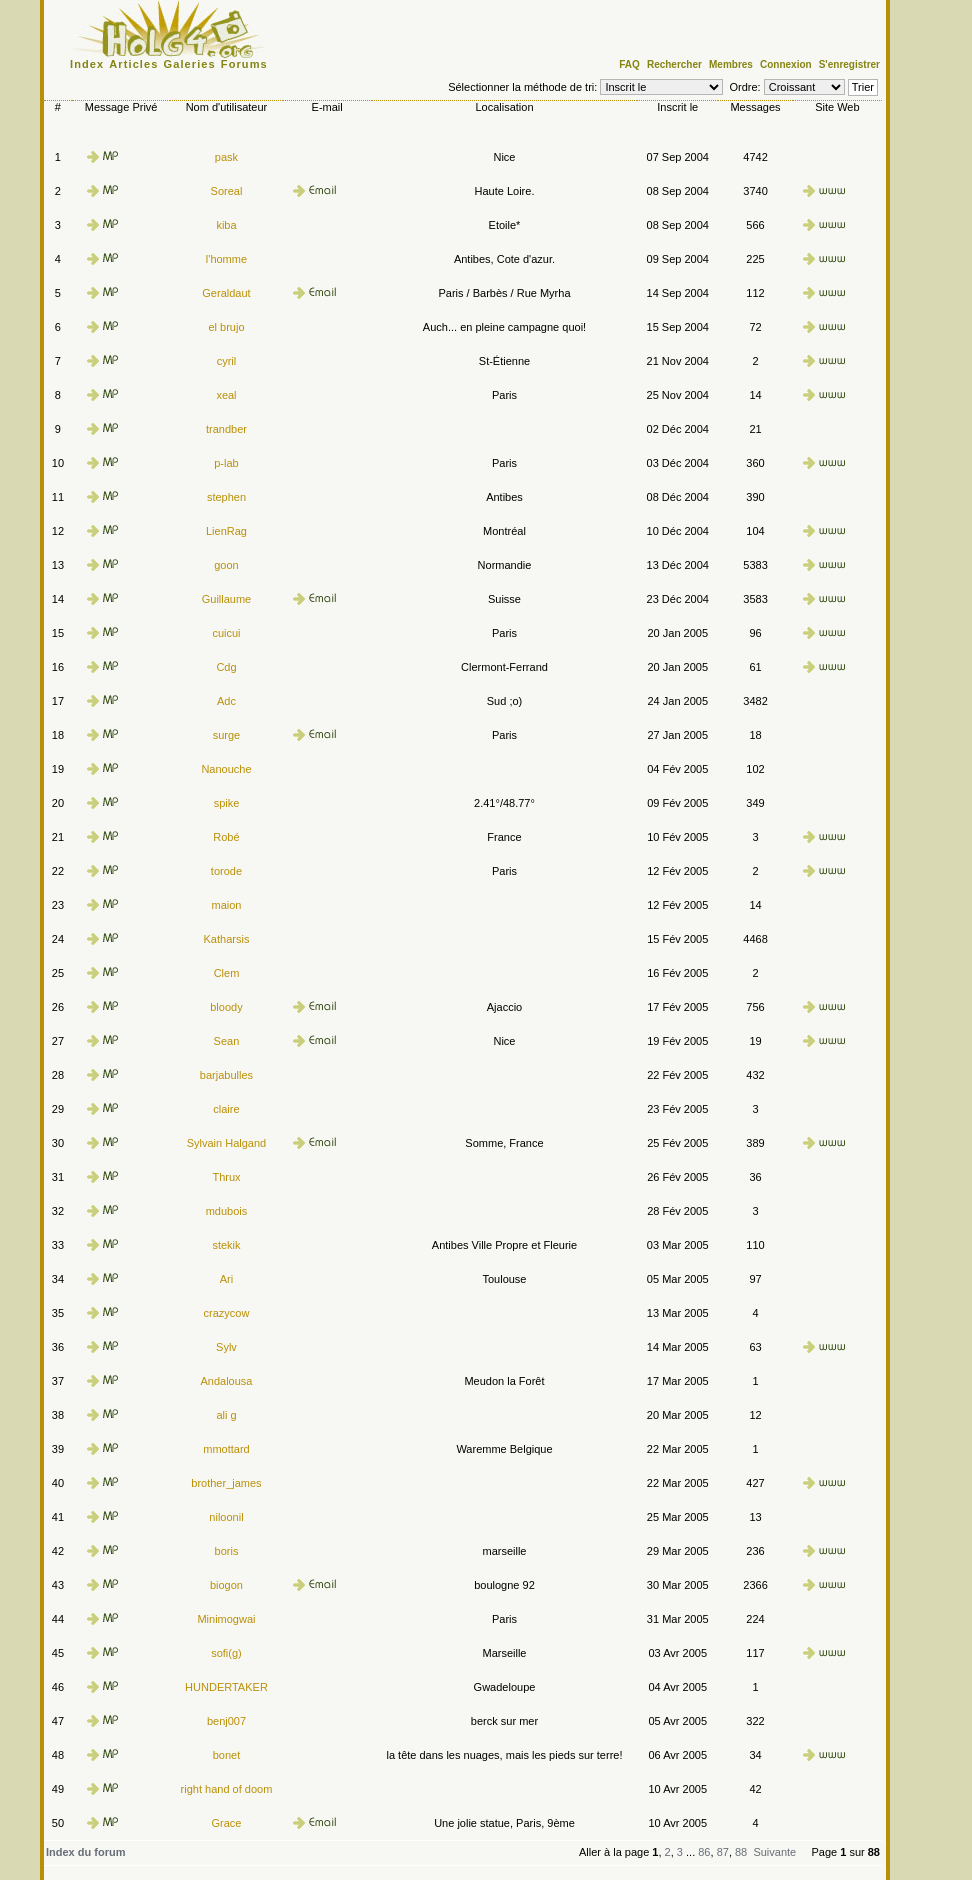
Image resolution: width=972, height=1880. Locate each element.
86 (704, 1852)
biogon (226, 1585)
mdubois (227, 1211)
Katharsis (227, 939)
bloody (226, 1007)
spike (227, 803)
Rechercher (674, 64)
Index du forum (85, 1852)
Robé (226, 837)
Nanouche (226, 769)
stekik (226, 1245)
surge (227, 735)
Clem (227, 973)
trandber (226, 429)
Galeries (190, 64)
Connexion (786, 64)
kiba (226, 225)
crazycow (227, 1313)
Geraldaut (226, 293)
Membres (731, 64)
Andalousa (226, 1381)
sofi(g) (226, 1653)
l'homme (226, 259)
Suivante (774, 1852)
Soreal (227, 191)
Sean (227, 1041)
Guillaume (227, 599)
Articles (133, 64)
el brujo (226, 327)
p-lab (226, 463)
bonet (227, 1755)
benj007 (226, 1721)
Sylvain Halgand (227, 1143)
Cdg (226, 667)
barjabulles (226, 1075)
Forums (244, 64)
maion (226, 905)
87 (723, 1852)
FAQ (629, 64)
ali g (226, 1415)
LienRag (226, 531)
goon (226, 565)
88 (741, 1852)
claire (226, 1109)
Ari (226, 1279)
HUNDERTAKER (226, 1687)
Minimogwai (226, 1619)
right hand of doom (227, 1789)
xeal (226, 395)
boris (227, 1551)
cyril (227, 361)
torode (226, 871)
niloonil (226, 1517)
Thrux (226, 1177)
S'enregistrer (849, 64)
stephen (226, 497)
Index (87, 64)
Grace (226, 1823)
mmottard (226, 1449)
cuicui (226, 633)
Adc (226, 701)
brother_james (226, 1483)
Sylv (226, 1347)
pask (226, 157)
